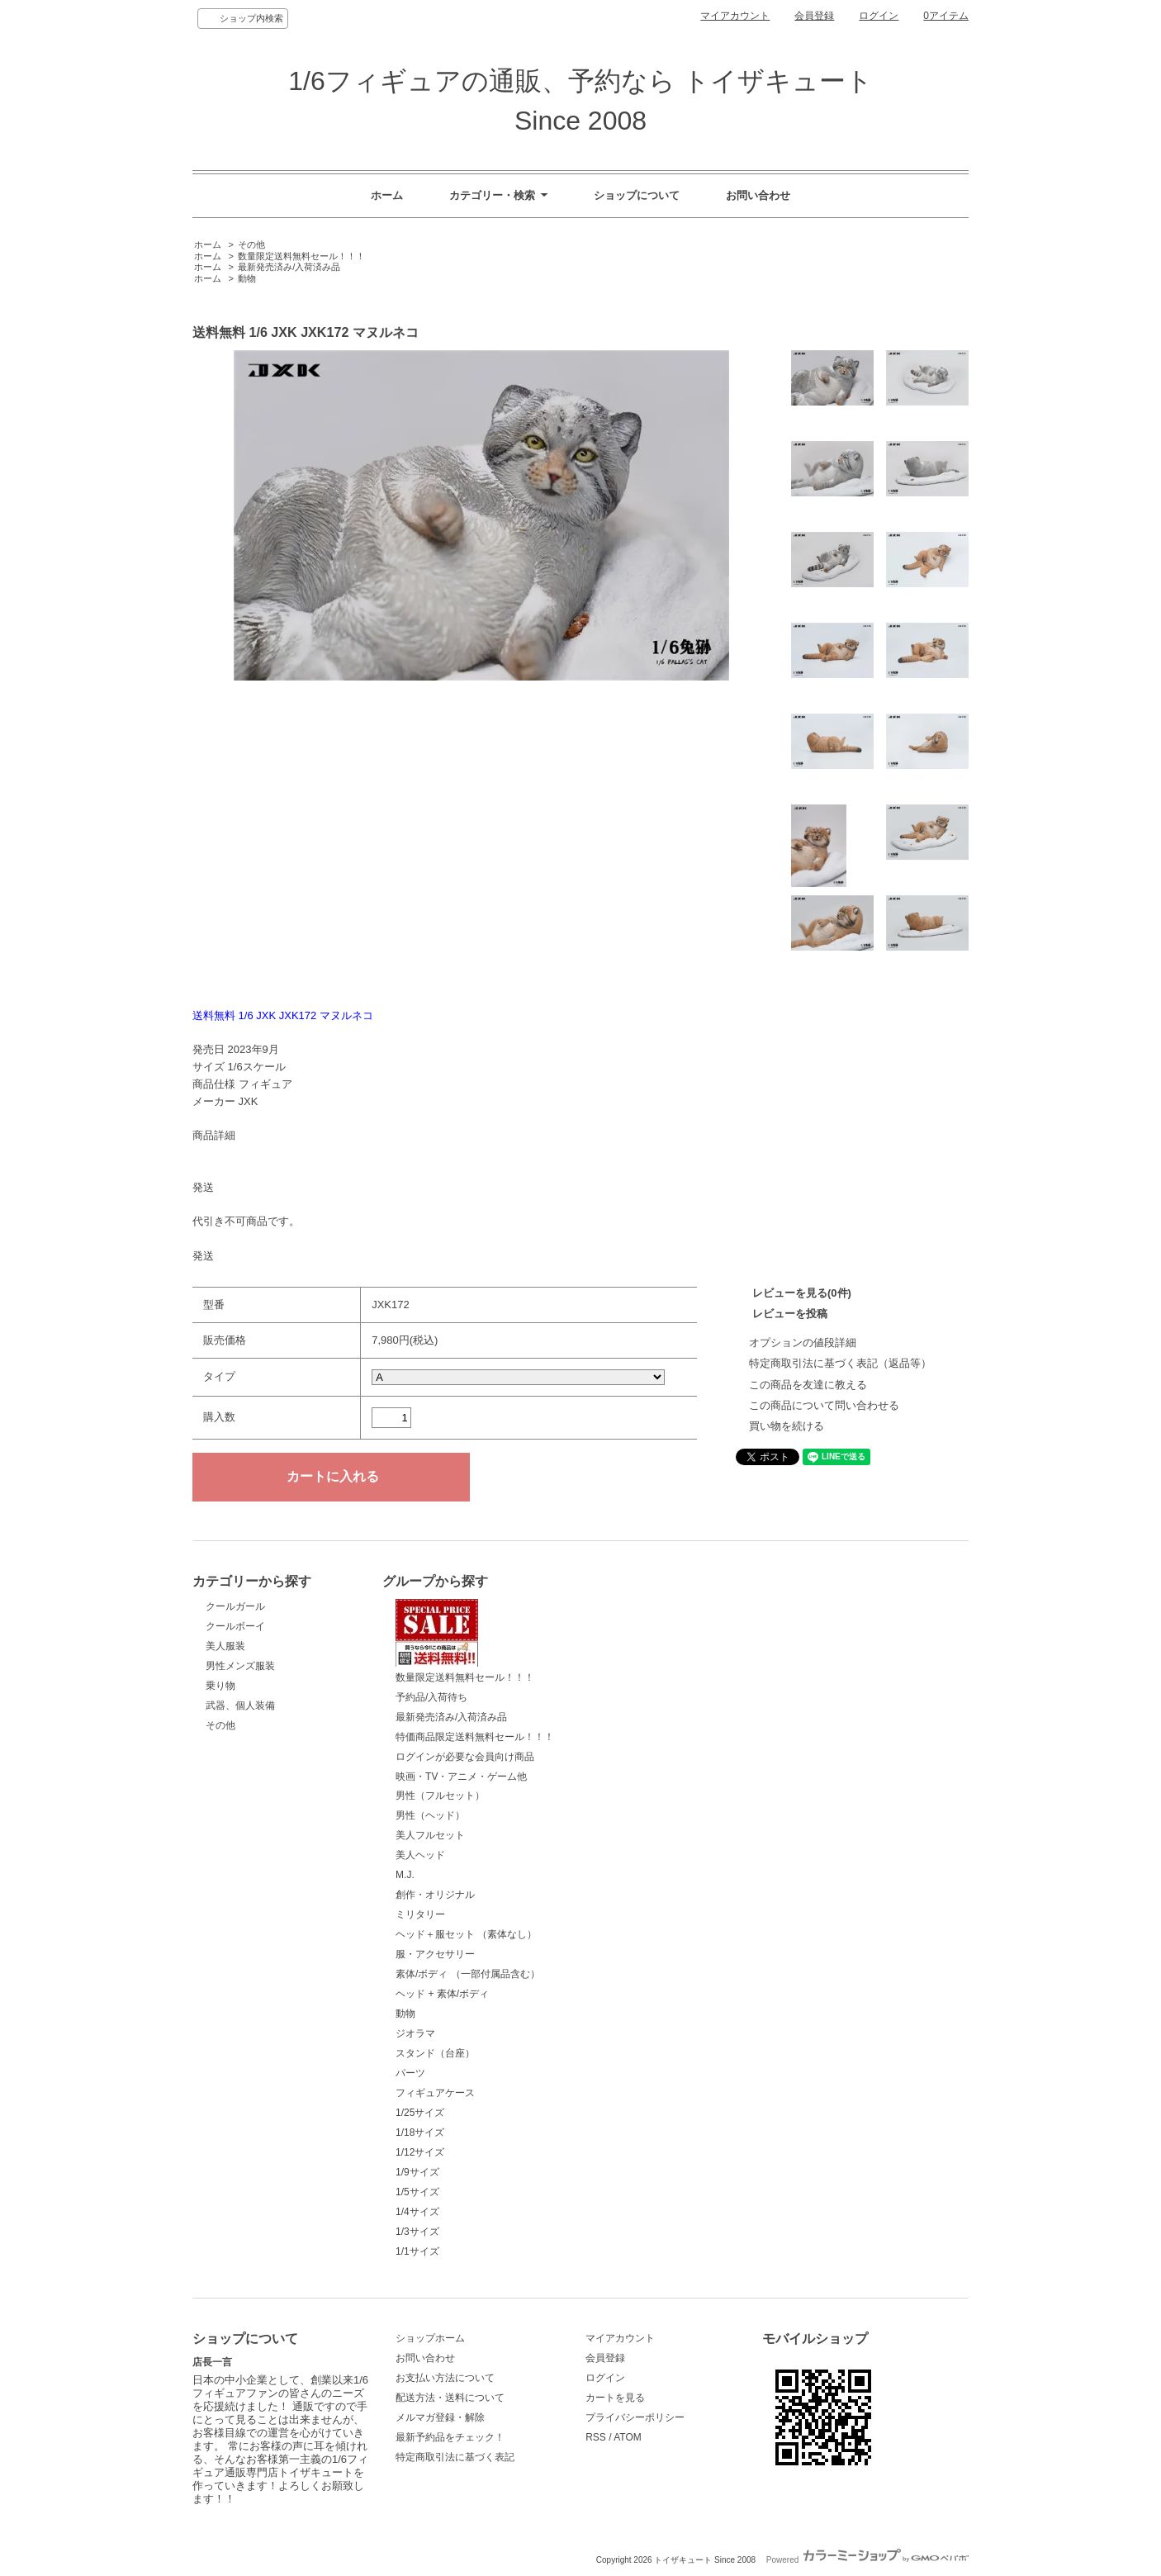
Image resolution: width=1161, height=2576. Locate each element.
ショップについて (637, 195)
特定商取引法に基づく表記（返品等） (840, 1363)
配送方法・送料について (450, 2397)
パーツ (410, 2073)
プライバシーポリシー (635, 2417)
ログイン (878, 15)
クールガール (235, 1606)
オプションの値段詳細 (802, 1342)
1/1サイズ (417, 2251)
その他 (251, 244)
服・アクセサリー (435, 1954)
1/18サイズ (420, 2132)
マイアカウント (735, 15)
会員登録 (814, 15)
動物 (247, 278)
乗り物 (220, 1685)
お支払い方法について (445, 2378)
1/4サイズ (417, 2212)
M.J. (405, 1875)
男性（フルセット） (440, 1795)
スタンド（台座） (435, 2053)
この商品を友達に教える (808, 1384)
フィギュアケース (435, 2093)
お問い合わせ (758, 195)
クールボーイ (235, 1626)
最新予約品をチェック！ (450, 2437)
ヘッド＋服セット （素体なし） (466, 1934)
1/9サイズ (417, 2172)
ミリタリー (420, 1914)
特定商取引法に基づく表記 (455, 2457)
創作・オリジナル (435, 1894)
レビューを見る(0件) (801, 1293)
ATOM (628, 2437)
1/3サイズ (417, 2231)
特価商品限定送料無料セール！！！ (475, 1737)
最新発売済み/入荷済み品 (289, 267)
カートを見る (615, 2397)
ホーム (387, 195)
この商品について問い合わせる (824, 1405)
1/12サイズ (420, 2152)
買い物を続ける (786, 1426)
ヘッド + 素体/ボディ (442, 1994)
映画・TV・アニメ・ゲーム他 (461, 1776)
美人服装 (225, 1646)
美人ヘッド (420, 1855)
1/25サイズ (420, 2112)
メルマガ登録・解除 (440, 2417)
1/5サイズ (417, 2192)
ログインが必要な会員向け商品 (465, 1756)
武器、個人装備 (240, 1705)
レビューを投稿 (789, 1313)
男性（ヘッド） (430, 1815)
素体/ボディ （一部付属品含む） (468, 1974)
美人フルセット (430, 1835)
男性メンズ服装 (240, 1666)
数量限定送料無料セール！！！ (301, 256)
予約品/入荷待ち (431, 1697)
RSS (595, 2437)
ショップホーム (430, 2338)
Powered (867, 2559)
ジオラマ (415, 2033)
